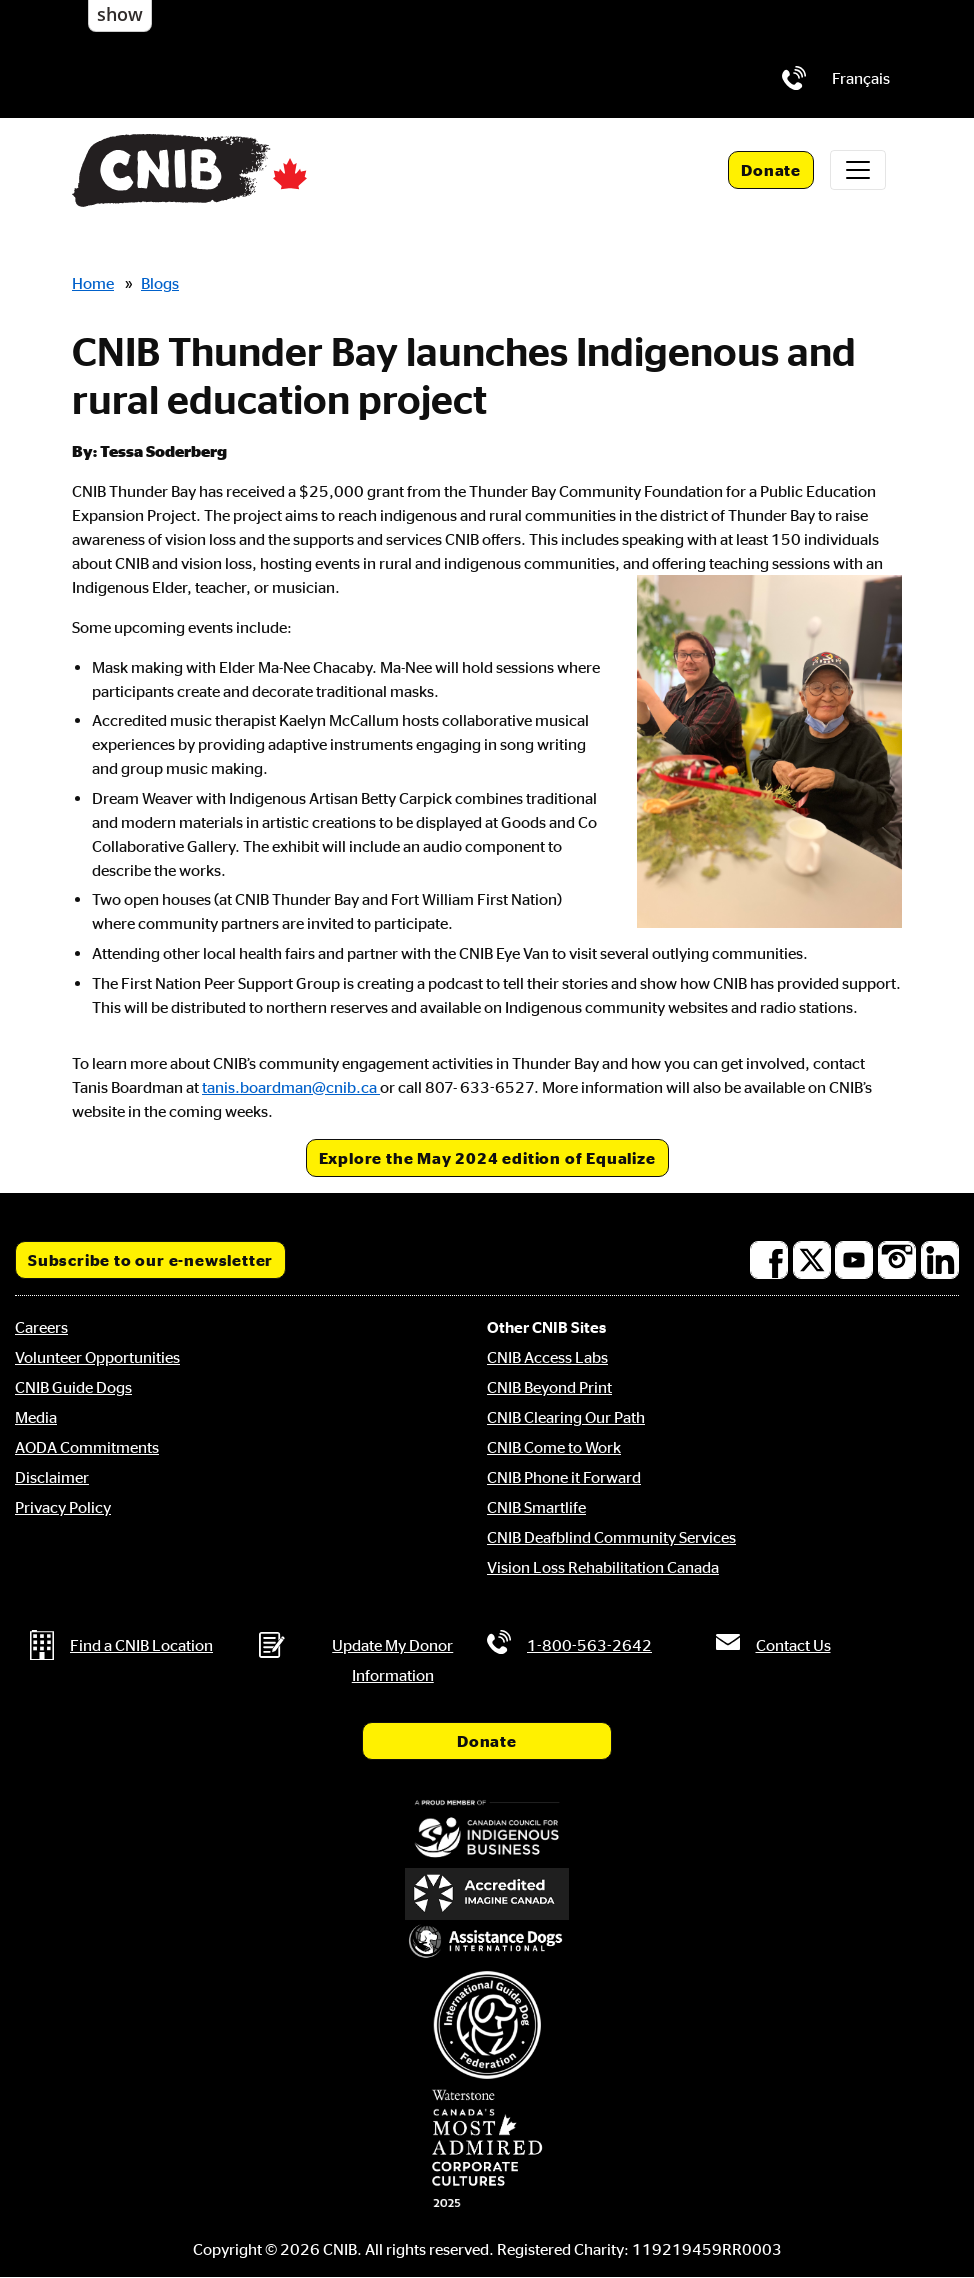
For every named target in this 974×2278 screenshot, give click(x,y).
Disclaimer (52, 1477)
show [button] (120, 14)
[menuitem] (861, 78)
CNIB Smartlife (536, 1507)
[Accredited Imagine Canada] (487, 1894)
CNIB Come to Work (554, 1447)
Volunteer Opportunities (97, 1357)
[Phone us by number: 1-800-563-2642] (794, 78)
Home (93, 283)
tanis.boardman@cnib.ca (291, 1087)
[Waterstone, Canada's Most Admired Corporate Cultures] (487, 2149)
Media (36, 1417)
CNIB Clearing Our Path (566, 1417)
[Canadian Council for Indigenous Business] (487, 1830)
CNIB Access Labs (547, 1357)
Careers (41, 1327)
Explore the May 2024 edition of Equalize (487, 1158)
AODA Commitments (87, 1447)
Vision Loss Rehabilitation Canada (603, 1567)
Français (861, 78)
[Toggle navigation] (858, 170)
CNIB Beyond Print (549, 1387)
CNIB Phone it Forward (564, 1477)
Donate (771, 170)
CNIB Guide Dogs (73, 1387)
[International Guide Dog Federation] (487, 2024)
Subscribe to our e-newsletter (150, 1260)
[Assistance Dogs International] (487, 1942)
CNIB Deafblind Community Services (611, 1537)
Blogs (160, 283)
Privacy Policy (63, 1507)
